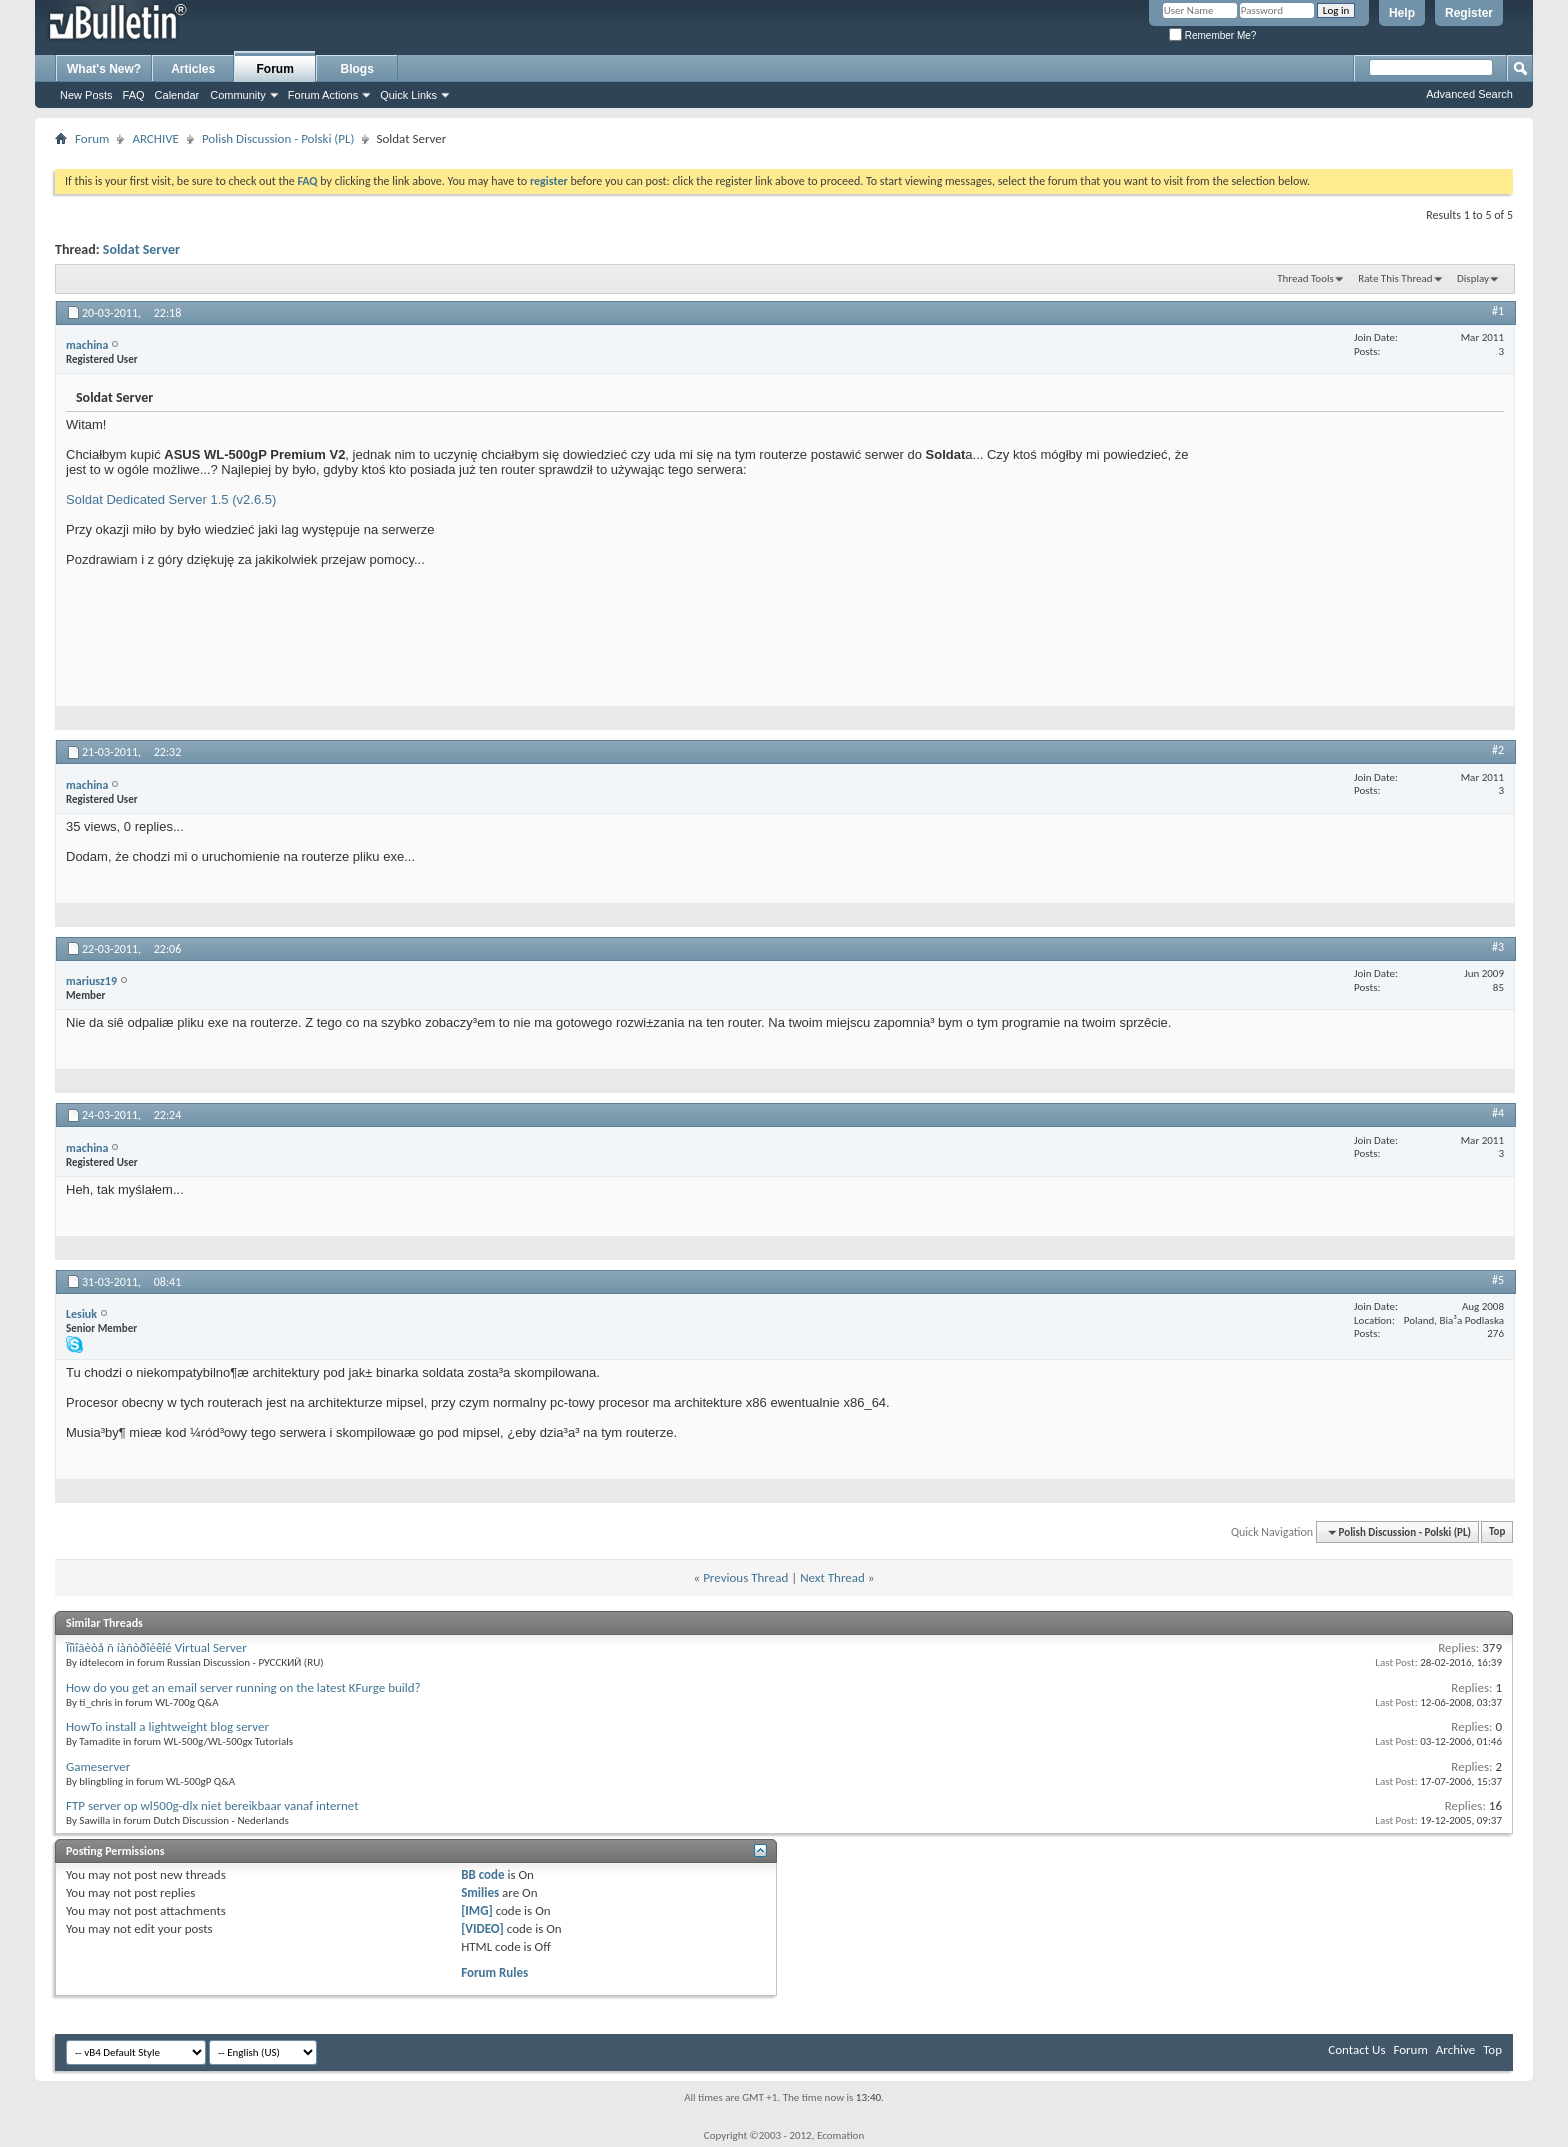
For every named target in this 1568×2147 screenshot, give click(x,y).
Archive (1455, 2049)
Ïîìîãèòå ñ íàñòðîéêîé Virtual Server (156, 1647)
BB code (482, 1874)
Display (1473, 278)
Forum (275, 69)
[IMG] (477, 1910)
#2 (1498, 750)
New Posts (86, 95)
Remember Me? (1212, 35)
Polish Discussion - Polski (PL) (278, 138)
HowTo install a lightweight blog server (167, 1726)
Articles (193, 69)
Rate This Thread (1395, 278)
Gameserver (98, 1766)
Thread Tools (1305, 278)
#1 (1498, 311)
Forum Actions (323, 95)
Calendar (177, 95)
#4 (1498, 1113)
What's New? (104, 69)
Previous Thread (745, 1577)
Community (238, 95)
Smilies (480, 1892)
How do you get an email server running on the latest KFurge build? (243, 1687)
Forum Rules (494, 1972)
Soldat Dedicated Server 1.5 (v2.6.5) (171, 499)
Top (1497, 1532)
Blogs (357, 69)
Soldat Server (141, 249)
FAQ (134, 95)
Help (1402, 13)
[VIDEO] (482, 1928)
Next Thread (832, 1577)
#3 (1498, 947)
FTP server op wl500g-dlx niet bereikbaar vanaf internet (212, 1805)
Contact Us (1356, 2049)
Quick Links (408, 95)
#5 (1498, 1280)
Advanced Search (1469, 94)
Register (1469, 13)
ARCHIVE (155, 138)
